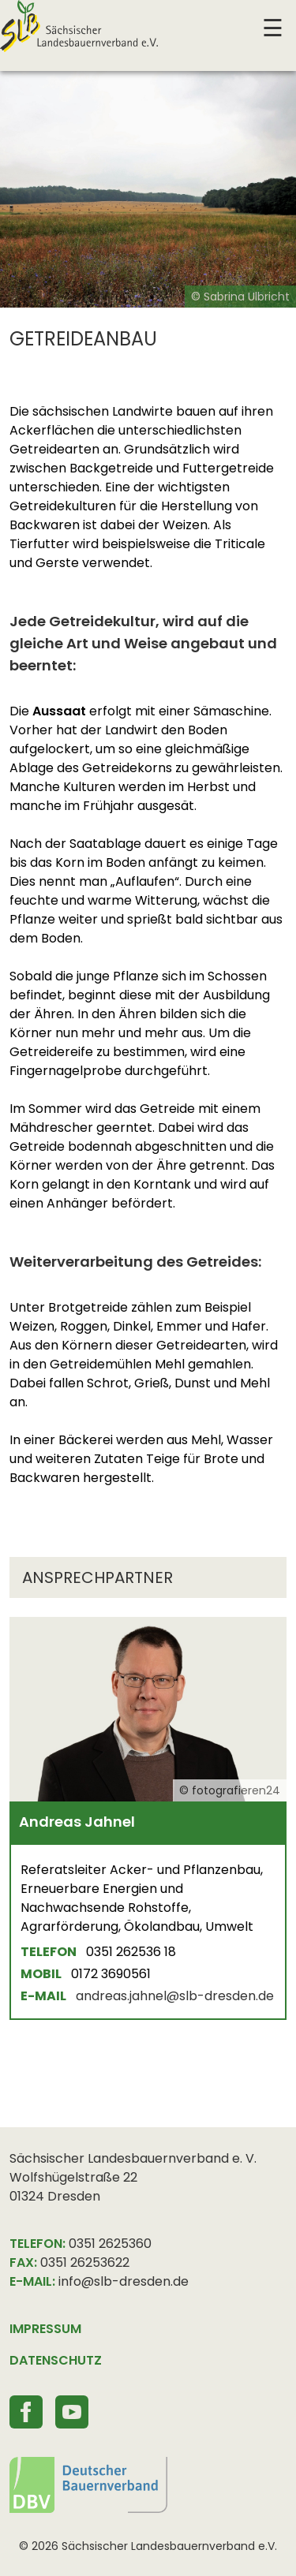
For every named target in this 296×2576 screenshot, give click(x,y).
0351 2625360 (110, 2243)
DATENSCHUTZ (55, 2360)
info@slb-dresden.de (123, 2281)
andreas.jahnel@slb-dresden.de (175, 1996)
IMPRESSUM (45, 2329)
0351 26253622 (84, 2262)
